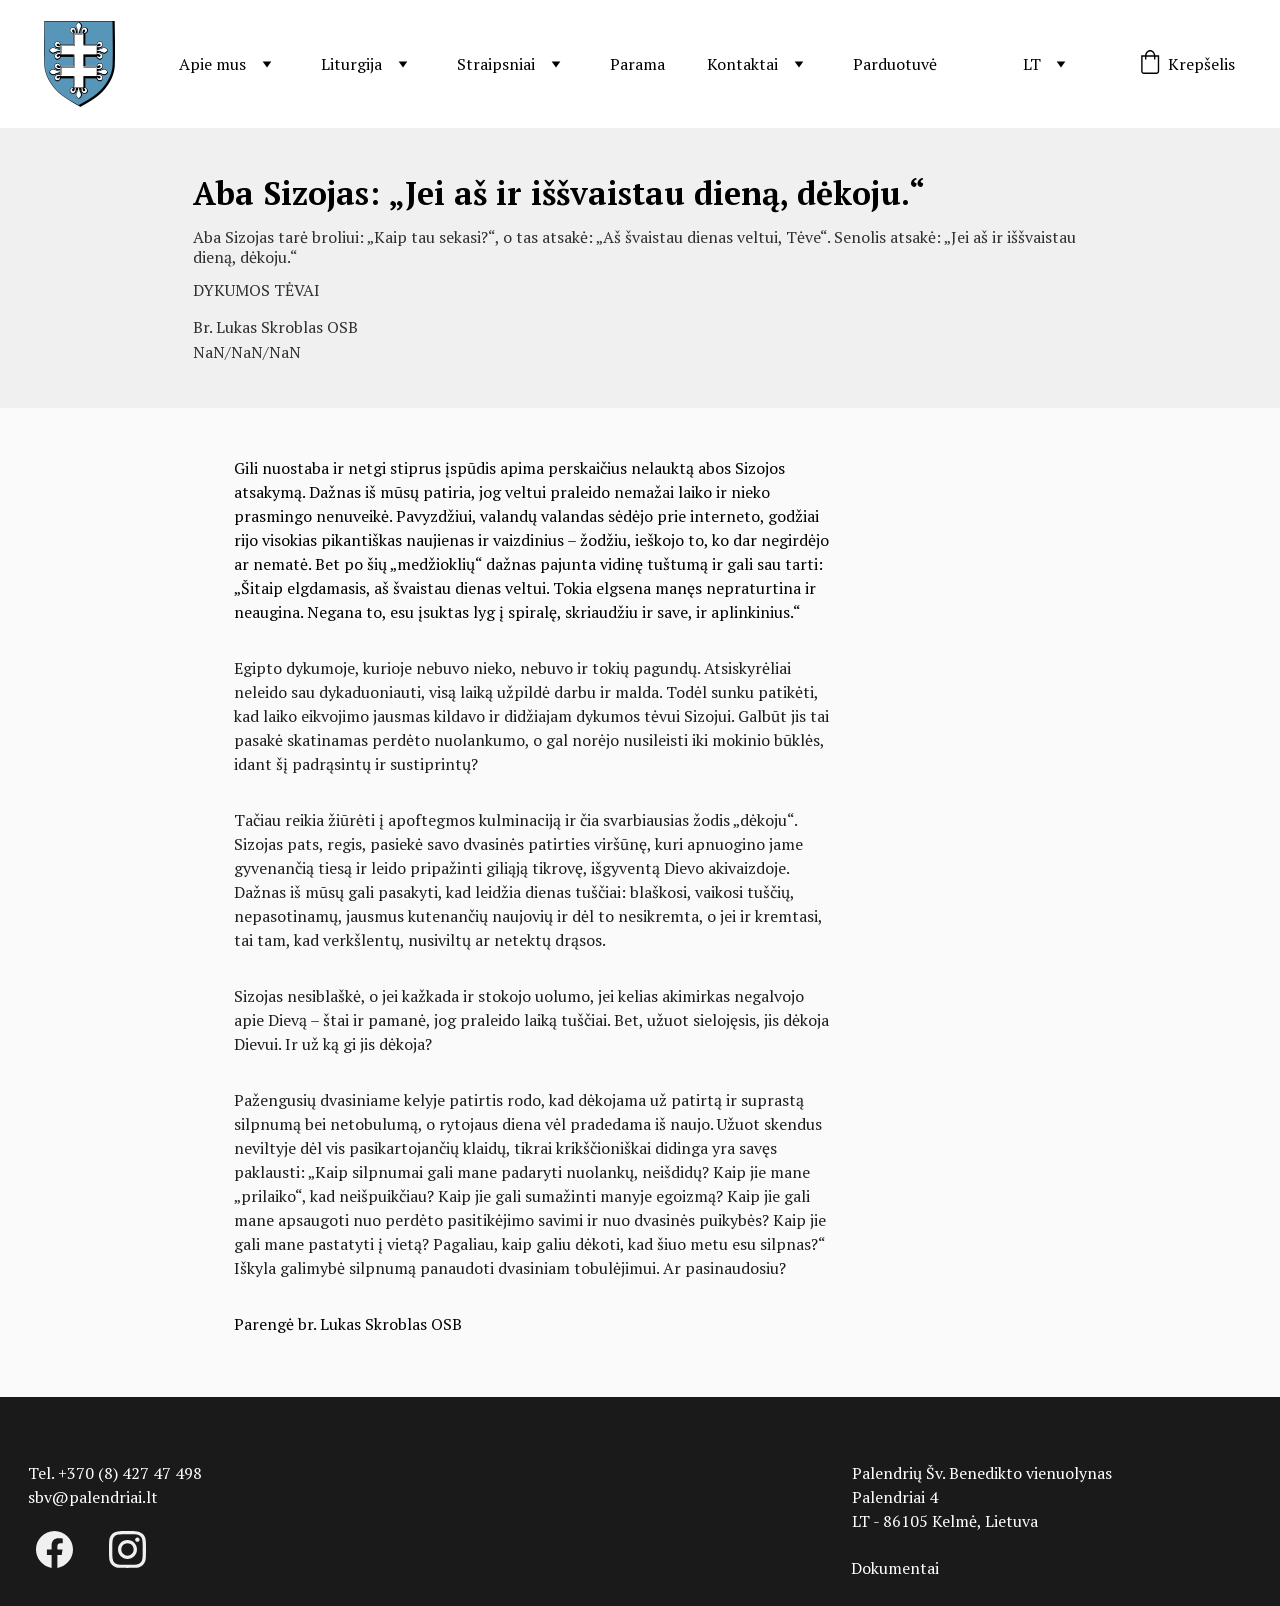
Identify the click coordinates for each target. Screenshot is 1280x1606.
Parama (637, 64)
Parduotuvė (895, 64)
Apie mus (212, 64)
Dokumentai (895, 1568)
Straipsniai (496, 64)
